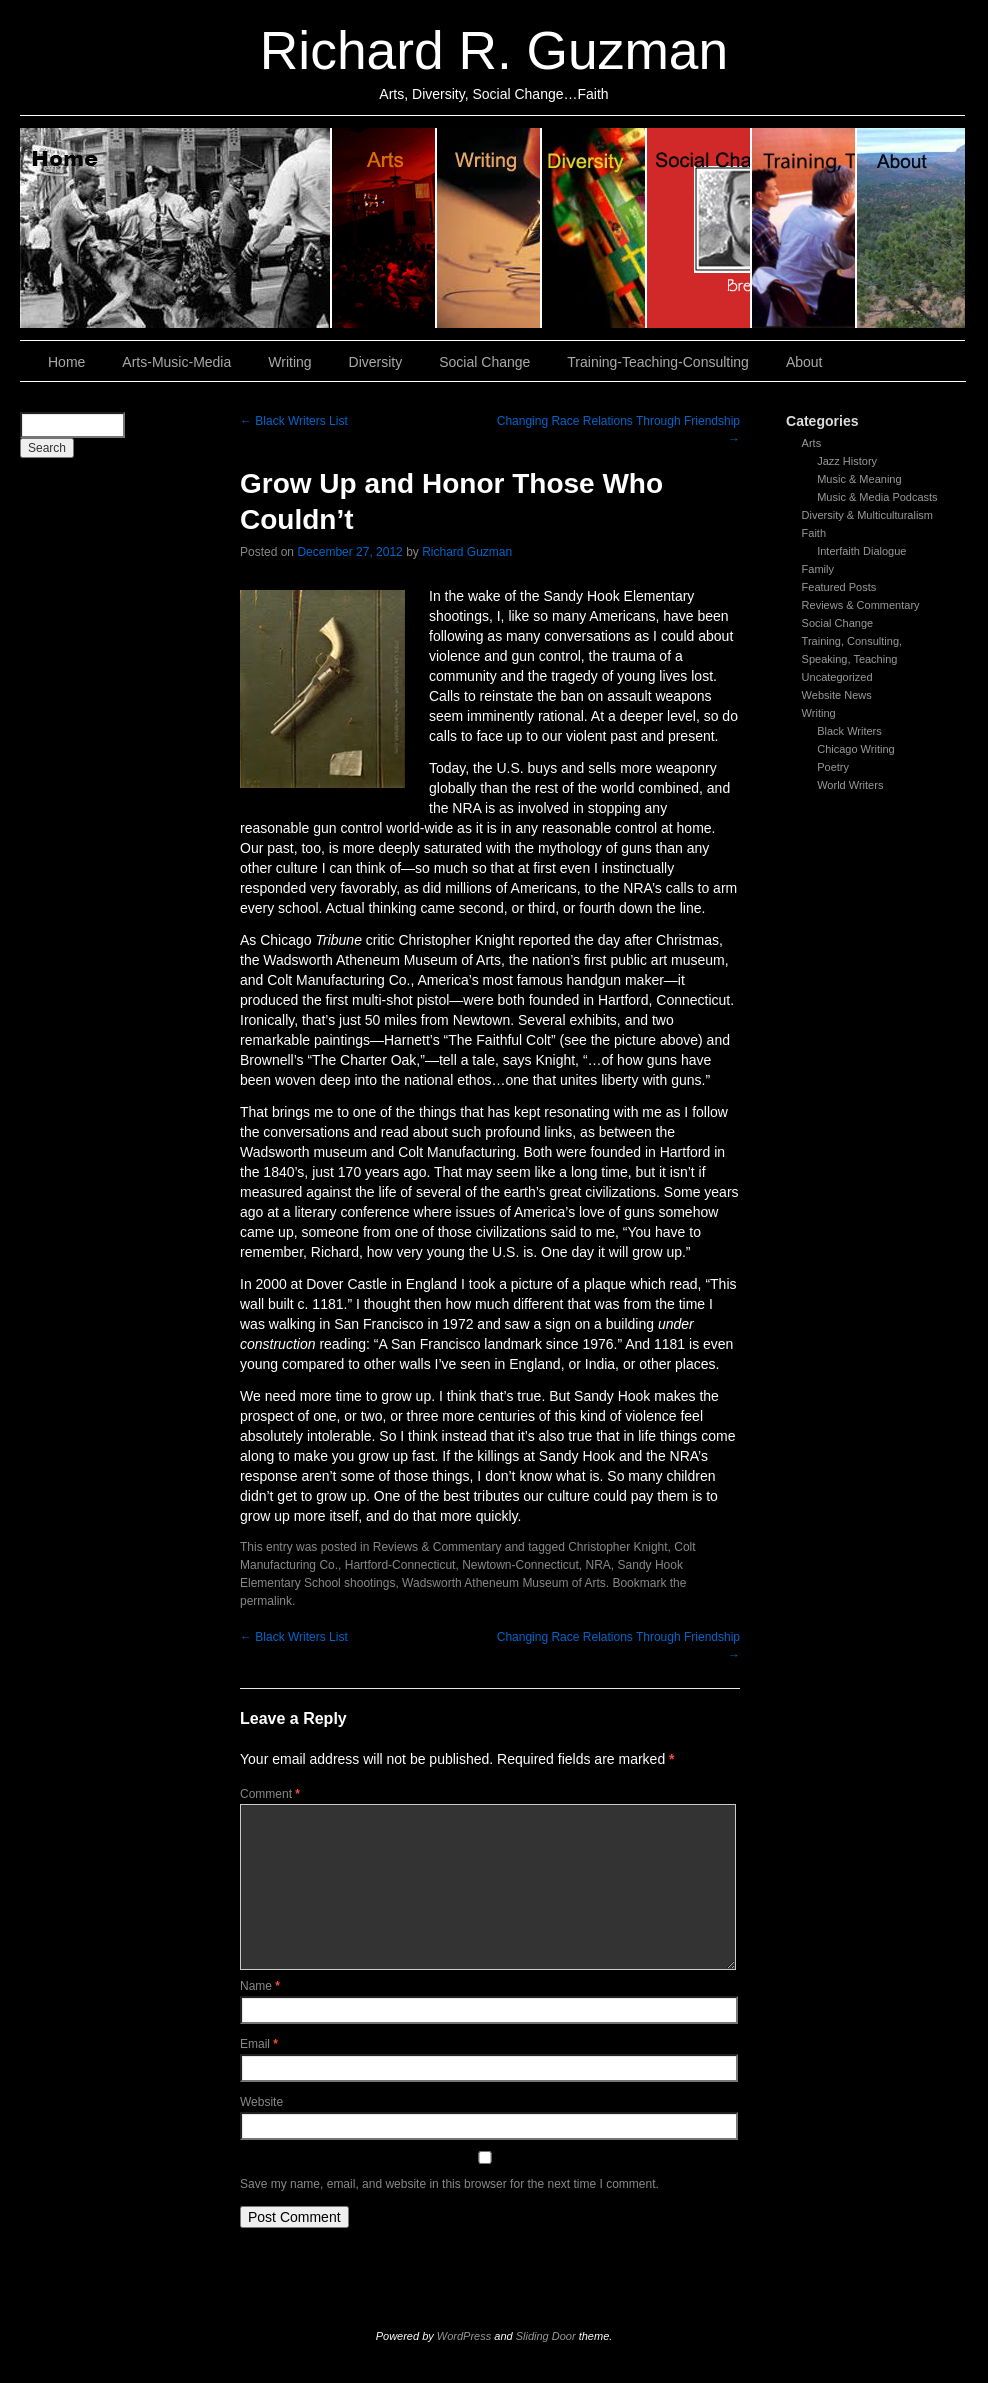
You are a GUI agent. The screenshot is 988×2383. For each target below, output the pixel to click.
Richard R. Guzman (494, 50)
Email (259, 2044)
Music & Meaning (859, 479)
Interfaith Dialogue (861, 551)
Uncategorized (837, 677)
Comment (270, 1794)
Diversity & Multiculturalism (867, 515)
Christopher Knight (617, 1547)
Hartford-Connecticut (400, 1565)
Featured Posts (839, 587)
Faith (814, 533)
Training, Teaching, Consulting (804, 228)
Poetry (833, 767)
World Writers (850, 785)
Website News (837, 695)
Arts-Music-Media (176, 362)
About (911, 228)
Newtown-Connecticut (520, 1565)
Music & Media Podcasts (877, 497)
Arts (812, 443)
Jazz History (847, 461)
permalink (266, 1601)
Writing (489, 228)
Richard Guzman (467, 552)
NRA (598, 1565)
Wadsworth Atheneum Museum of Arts (504, 1583)
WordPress (464, 2336)
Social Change (699, 228)
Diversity (594, 228)
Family (818, 569)
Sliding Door (546, 2336)
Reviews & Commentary (861, 605)
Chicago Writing (855, 749)
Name (260, 1986)
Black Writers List (294, 421)
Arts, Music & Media (384, 228)
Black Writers (849, 731)
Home (176, 228)
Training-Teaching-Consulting (658, 362)
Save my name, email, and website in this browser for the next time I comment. (449, 2184)
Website (261, 2102)
